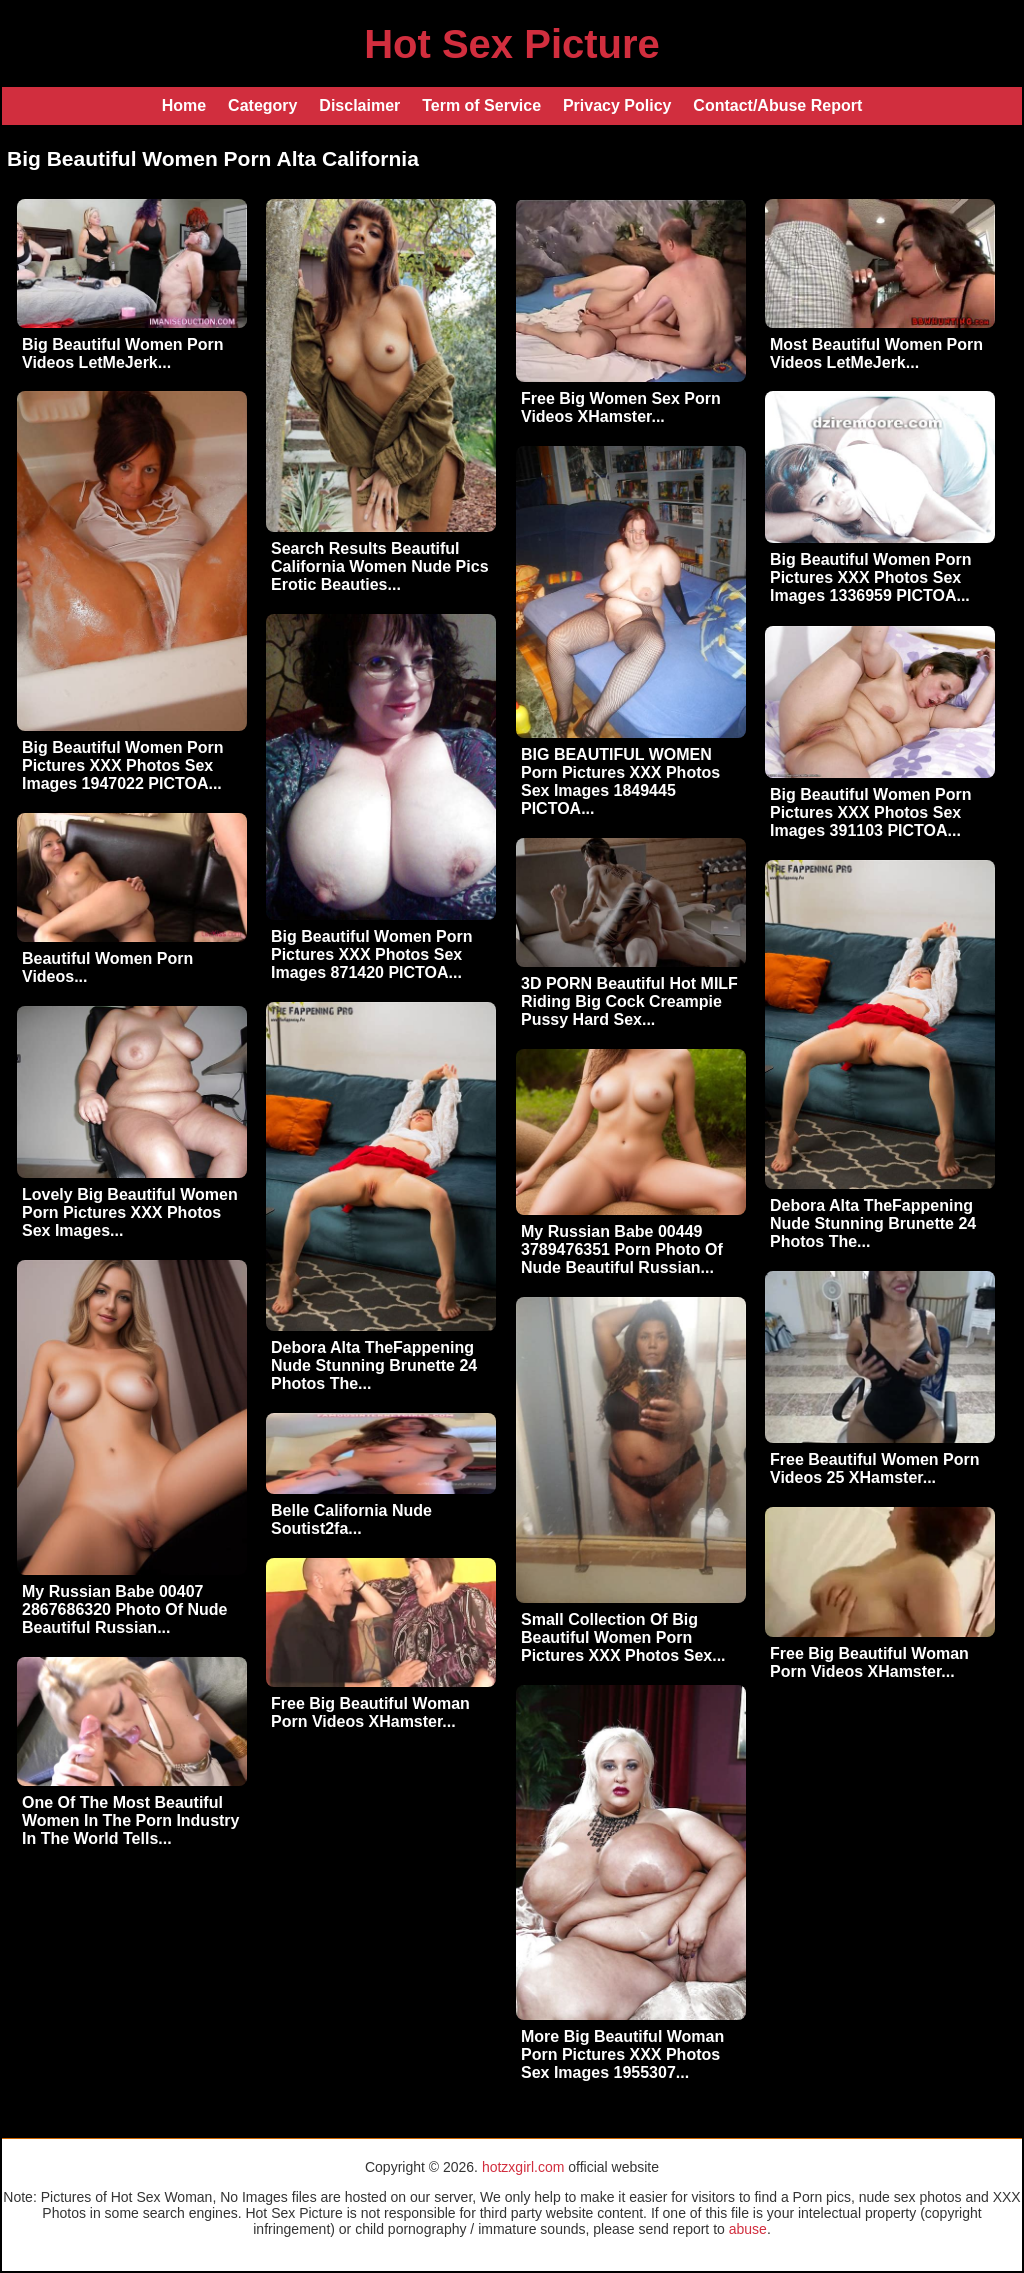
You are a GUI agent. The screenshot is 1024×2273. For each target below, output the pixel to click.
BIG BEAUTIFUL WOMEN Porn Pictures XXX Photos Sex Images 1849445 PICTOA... (620, 781)
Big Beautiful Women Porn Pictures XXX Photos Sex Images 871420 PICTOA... (371, 954)
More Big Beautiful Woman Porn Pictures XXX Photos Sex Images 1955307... (622, 2054)
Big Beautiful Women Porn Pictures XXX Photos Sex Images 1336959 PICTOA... (870, 577)
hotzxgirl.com (523, 2167)
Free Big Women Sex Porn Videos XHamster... (621, 407)
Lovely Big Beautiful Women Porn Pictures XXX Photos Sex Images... (130, 1212)
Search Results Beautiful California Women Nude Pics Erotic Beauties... (380, 566)
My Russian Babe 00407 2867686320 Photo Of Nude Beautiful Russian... (124, 1609)
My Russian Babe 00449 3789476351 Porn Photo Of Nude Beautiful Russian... (622, 1249)
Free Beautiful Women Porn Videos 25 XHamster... (875, 1468)
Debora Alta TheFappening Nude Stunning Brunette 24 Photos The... (873, 1223)
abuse (748, 2229)
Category (262, 105)
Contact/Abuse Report (777, 105)
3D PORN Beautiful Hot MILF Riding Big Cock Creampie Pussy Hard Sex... (629, 1001)
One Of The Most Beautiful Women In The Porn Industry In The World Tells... (131, 1820)
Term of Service (481, 105)
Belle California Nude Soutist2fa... (351, 1519)
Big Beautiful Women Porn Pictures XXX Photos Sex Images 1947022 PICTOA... (122, 765)
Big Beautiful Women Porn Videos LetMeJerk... (122, 353)
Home (184, 105)
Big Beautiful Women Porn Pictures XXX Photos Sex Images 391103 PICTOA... (870, 812)
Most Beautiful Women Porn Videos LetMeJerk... (876, 353)
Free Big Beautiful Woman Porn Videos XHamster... (869, 1662)
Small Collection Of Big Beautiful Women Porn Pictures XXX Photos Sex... (623, 1637)
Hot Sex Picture (512, 44)
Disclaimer (359, 105)
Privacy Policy (617, 105)
